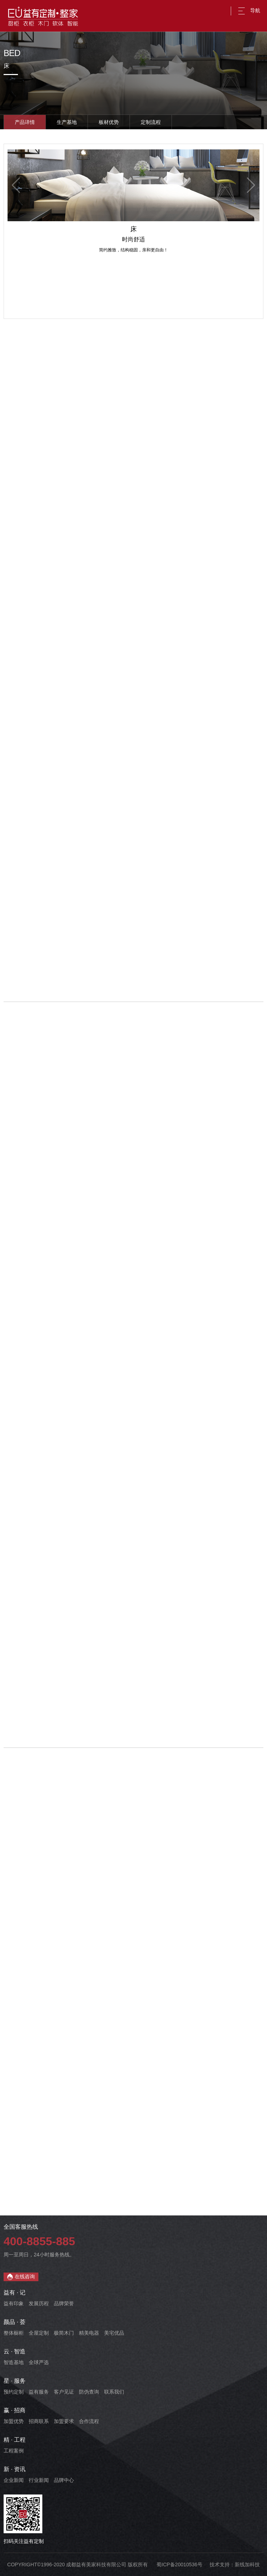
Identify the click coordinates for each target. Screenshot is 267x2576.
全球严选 (39, 2362)
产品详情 (25, 122)
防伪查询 (89, 2392)
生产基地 (67, 122)
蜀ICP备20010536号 (179, 2564)
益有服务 (39, 2392)
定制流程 (151, 122)
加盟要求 (64, 2421)
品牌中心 (64, 2480)
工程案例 (14, 2451)
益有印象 (14, 2303)
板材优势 (109, 122)
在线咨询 (21, 2277)
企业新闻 (14, 2480)
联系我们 (114, 2392)
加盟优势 (14, 2421)
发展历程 (39, 2303)
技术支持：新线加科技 (235, 2564)
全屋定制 (39, 2333)
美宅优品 (114, 2333)
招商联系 (39, 2421)
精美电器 (89, 2333)
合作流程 (89, 2421)
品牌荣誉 (64, 2303)
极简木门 (64, 2333)
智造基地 (14, 2362)
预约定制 (14, 2392)
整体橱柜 (14, 2333)
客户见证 (64, 2392)
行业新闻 (39, 2480)
